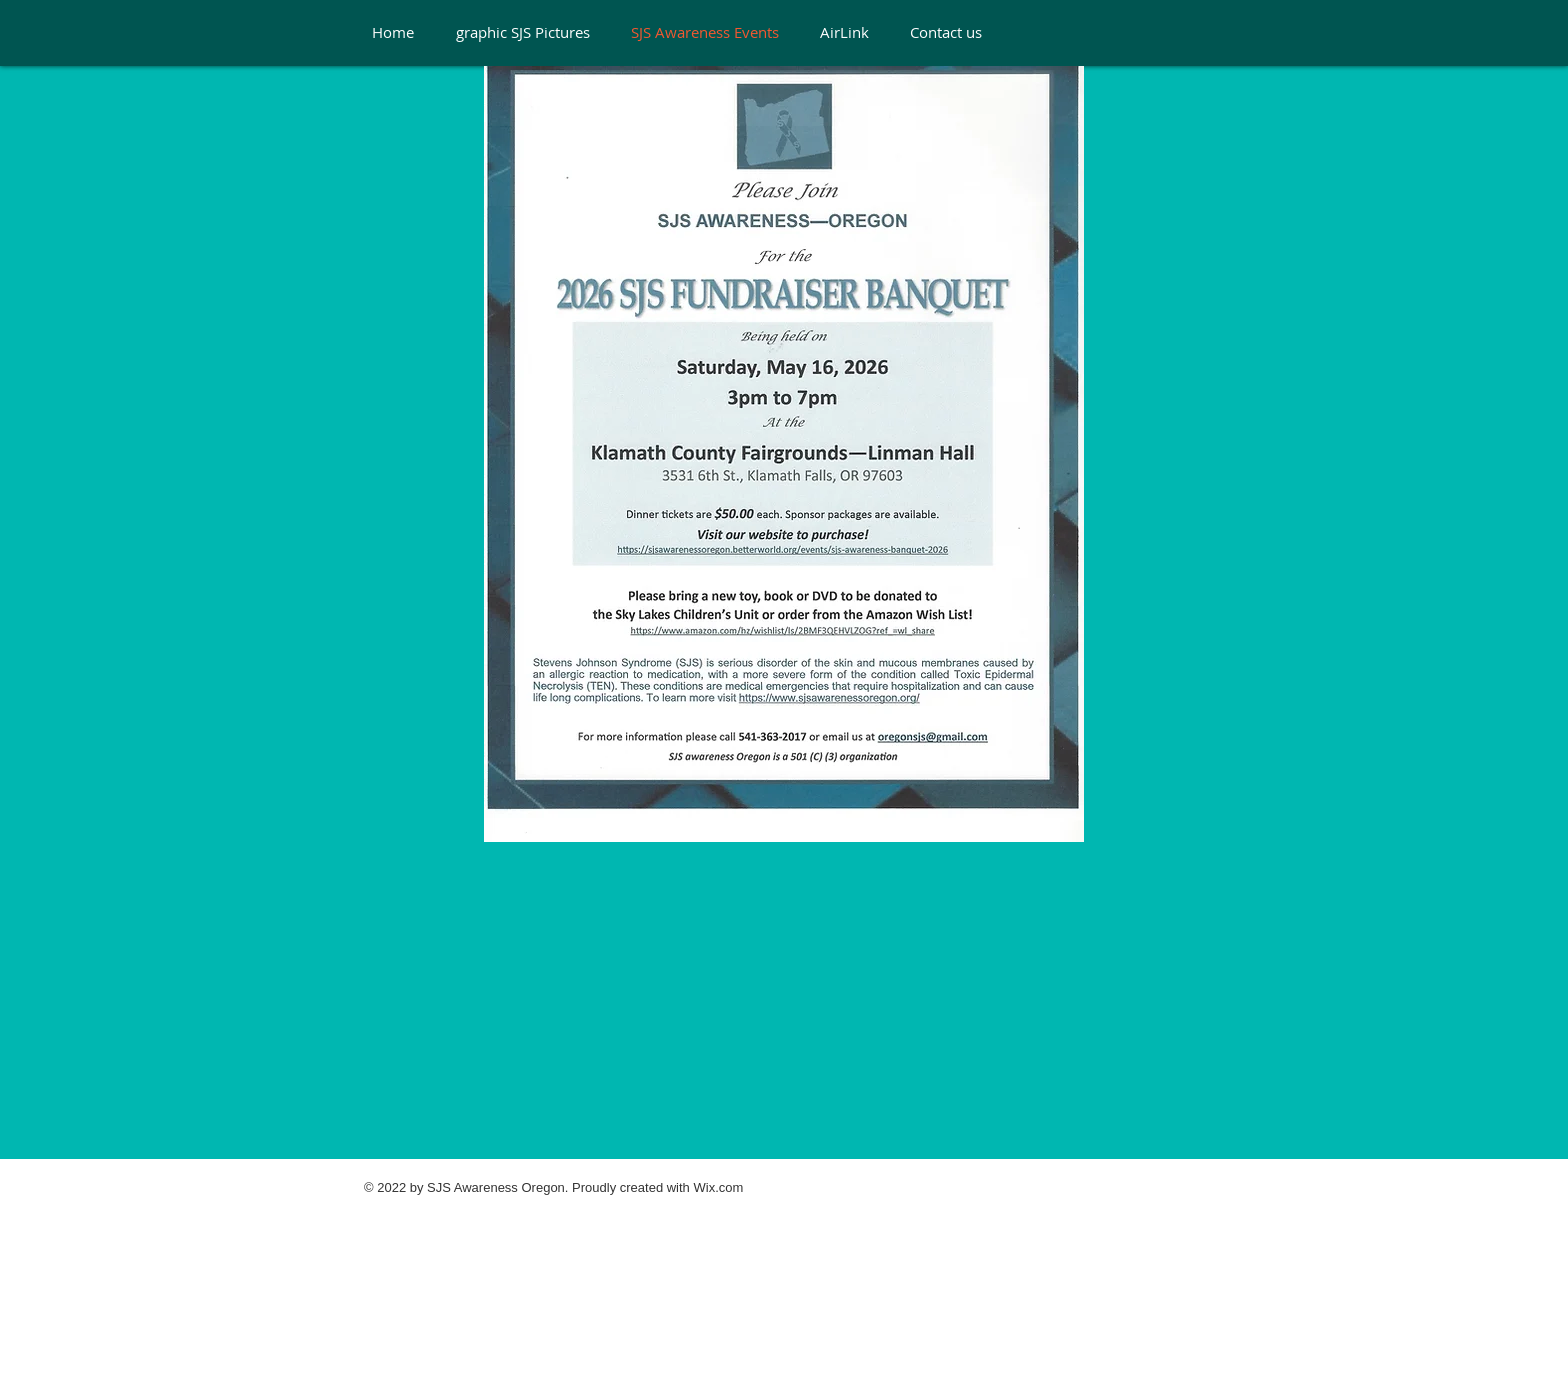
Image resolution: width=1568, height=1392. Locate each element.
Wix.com (718, 1187)
